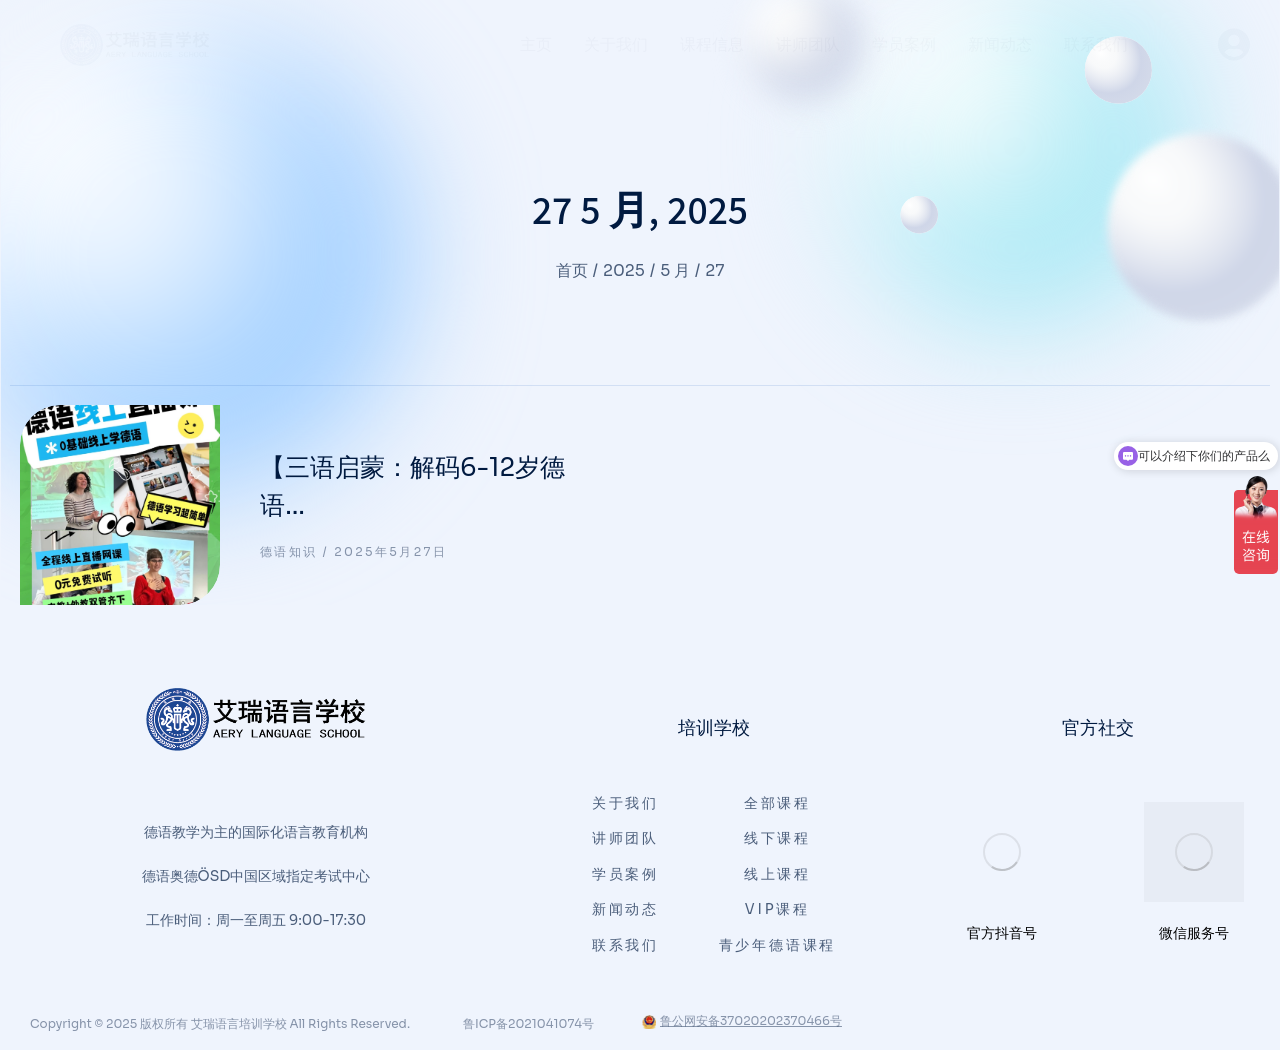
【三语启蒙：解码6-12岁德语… (412, 486)
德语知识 (289, 551)
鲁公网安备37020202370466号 (742, 1020)
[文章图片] (120, 505)
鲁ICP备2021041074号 (528, 1023)
